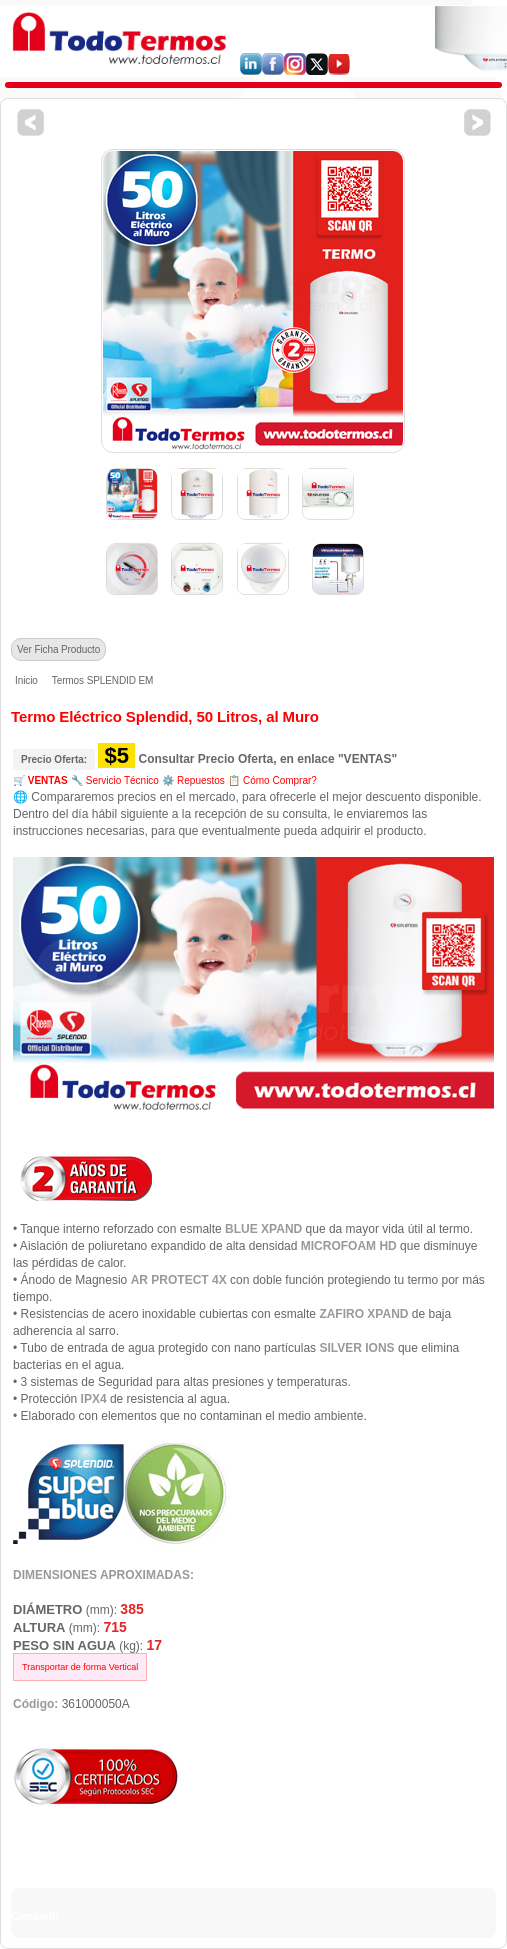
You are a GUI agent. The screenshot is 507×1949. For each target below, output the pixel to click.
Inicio (26, 680)
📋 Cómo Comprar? (272, 780)
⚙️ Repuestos (193, 780)
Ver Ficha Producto (58, 649)
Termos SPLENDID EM (103, 680)
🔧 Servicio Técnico (115, 780)
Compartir (35, 1916)
